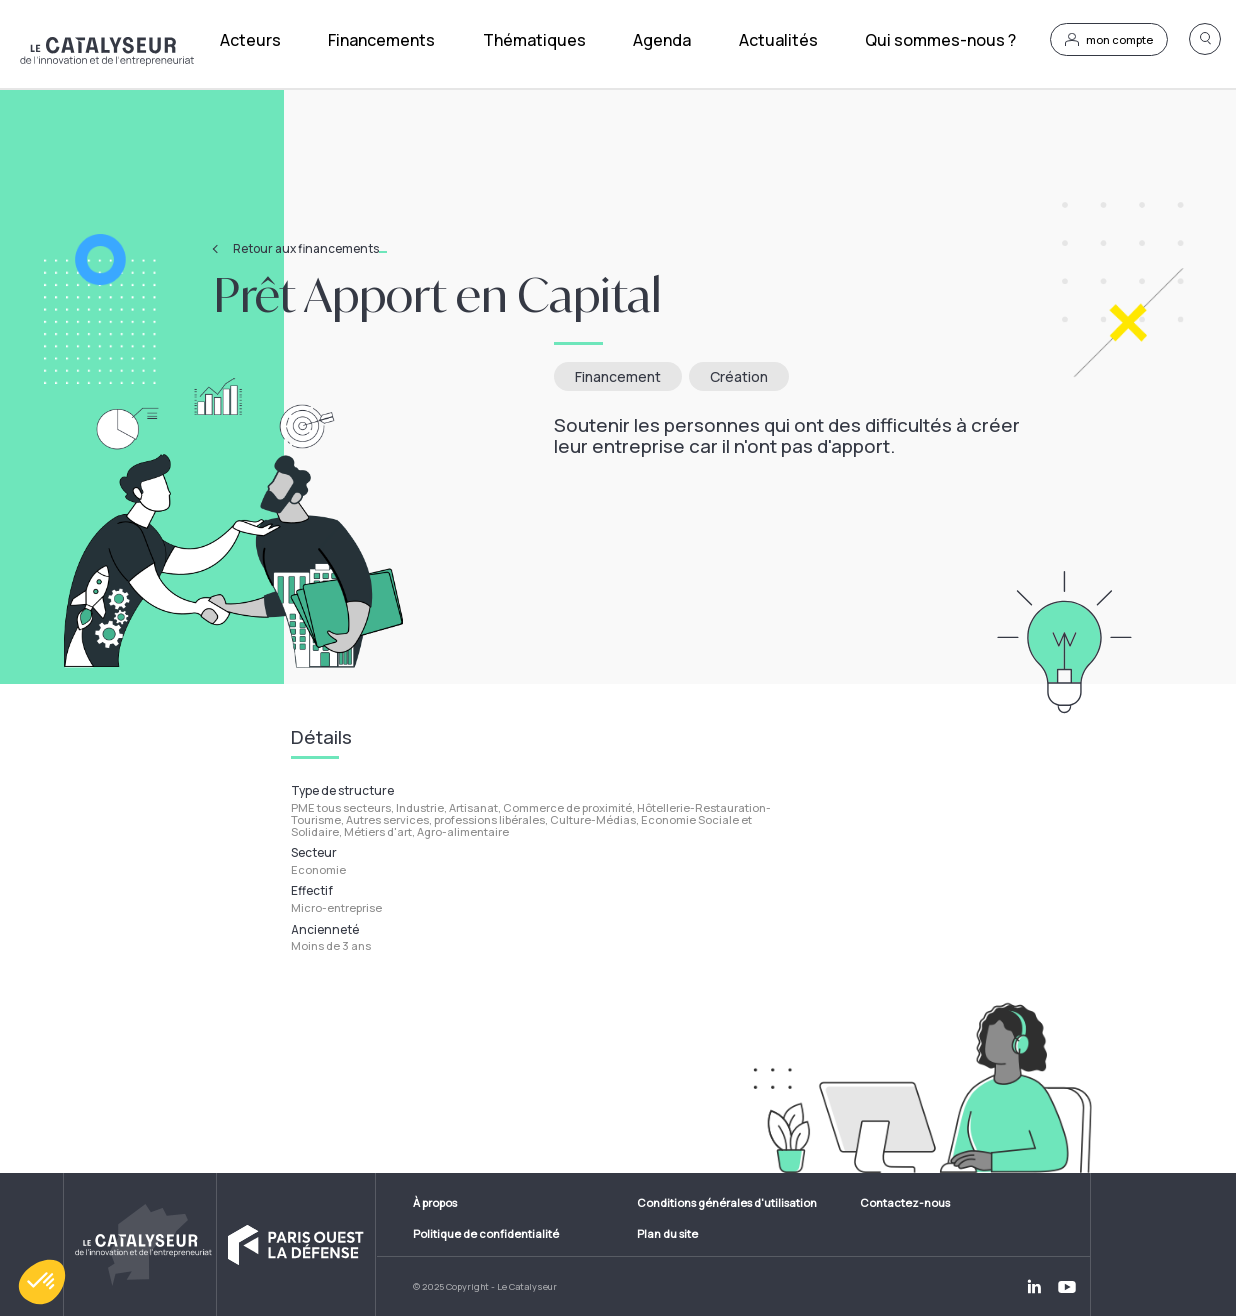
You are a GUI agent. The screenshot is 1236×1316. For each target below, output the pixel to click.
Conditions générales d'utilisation (727, 1202)
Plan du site (667, 1233)
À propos (435, 1202)
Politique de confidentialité (486, 1233)
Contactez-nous (905, 1202)
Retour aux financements (310, 249)
